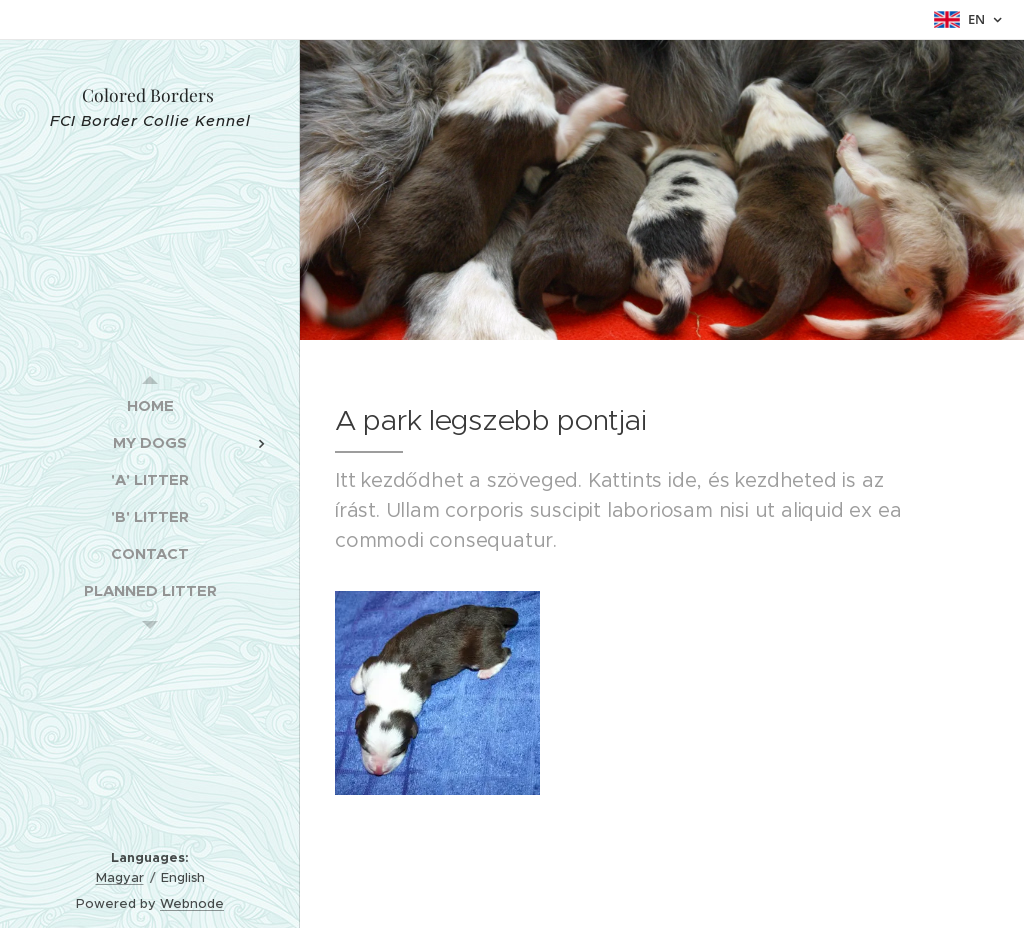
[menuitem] (150, 405)
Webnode (192, 903)
